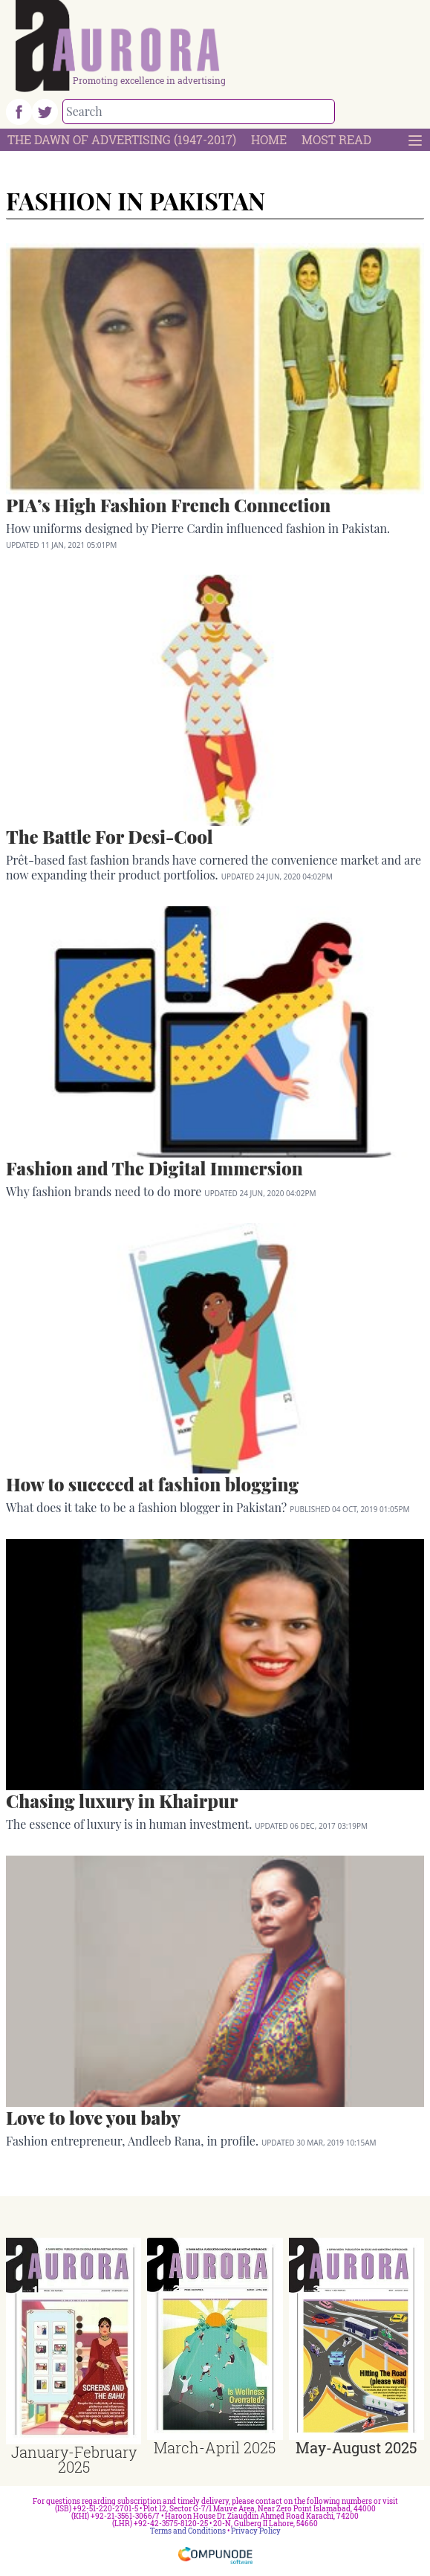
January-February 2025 (74, 2459)
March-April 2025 (215, 2447)
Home (269, 139)
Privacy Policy (256, 2531)
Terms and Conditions (188, 2531)
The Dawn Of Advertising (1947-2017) (121, 139)
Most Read (336, 139)
